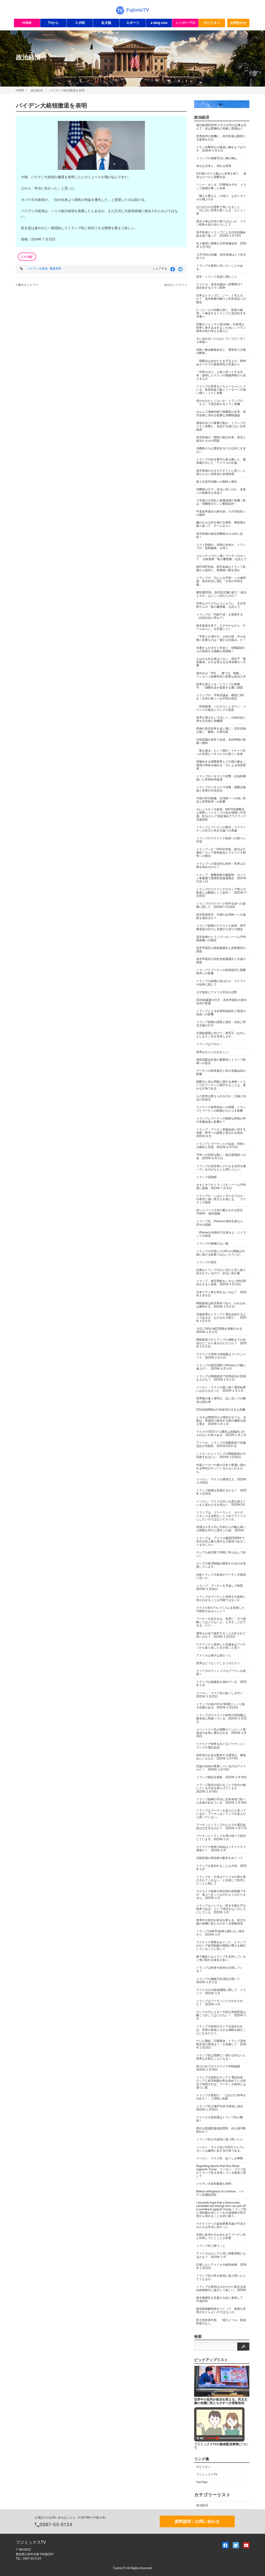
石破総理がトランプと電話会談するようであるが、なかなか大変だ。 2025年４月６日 (221, 1318)
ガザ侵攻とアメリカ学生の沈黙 (216, 992)
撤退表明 (55, 268)
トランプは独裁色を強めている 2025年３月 (221, 1683)
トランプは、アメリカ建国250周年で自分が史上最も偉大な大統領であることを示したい (221, 1541)
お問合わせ (238, 23)
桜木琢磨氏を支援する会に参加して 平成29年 (221, 2299)
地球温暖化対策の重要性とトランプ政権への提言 (221, 1061)
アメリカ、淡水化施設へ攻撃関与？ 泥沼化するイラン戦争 (221, 286)
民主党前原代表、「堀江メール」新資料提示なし (221, 2321)
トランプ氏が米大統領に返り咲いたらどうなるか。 (221, 2277)
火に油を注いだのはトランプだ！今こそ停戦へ (221, 340)
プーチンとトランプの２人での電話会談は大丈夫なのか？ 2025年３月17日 (221, 1826)
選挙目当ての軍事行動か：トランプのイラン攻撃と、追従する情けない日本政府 (221, 426)
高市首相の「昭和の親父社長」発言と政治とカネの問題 (221, 439)
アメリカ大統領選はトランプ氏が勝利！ (219, 2119)
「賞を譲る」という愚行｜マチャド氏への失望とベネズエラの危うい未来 (221, 752)
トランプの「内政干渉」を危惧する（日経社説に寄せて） (219, 616)
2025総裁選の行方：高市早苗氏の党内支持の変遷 (221, 1001)
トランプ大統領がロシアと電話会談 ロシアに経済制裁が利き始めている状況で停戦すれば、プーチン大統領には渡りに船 (221, 2082)
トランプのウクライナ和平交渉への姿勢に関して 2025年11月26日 (221, 905)
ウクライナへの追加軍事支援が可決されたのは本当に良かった (221, 2225)
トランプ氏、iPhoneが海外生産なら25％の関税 (219, 1223)
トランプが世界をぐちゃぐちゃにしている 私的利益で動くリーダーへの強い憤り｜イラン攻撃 (221, 390)
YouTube (201, 2482)
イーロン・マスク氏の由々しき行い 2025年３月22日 (221, 1694)
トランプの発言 (206, 1262)
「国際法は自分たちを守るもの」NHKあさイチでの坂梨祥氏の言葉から (221, 362)
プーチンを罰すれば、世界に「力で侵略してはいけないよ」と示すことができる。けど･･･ (221, 1622)
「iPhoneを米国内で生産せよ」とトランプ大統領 (221, 1234)
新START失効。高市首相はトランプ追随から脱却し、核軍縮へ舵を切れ (221, 568)
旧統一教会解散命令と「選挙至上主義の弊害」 (221, 351)
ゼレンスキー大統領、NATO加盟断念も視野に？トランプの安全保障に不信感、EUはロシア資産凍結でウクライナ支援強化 (221, 814)
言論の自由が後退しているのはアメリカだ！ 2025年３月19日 (221, 1767)
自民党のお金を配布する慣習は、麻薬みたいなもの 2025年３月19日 (221, 1756)
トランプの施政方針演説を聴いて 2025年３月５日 (219, 1980)
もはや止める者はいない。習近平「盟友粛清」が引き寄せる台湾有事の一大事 (221, 662)
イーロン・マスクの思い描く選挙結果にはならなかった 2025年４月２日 (221, 1389)
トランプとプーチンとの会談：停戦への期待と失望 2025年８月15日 (221, 1145)
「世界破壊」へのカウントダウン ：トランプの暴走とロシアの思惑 (221, 708)
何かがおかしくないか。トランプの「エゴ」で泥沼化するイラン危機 (219, 402)
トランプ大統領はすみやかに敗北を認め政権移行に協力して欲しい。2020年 (221, 2288)
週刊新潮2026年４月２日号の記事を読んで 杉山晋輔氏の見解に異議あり (221, 126)
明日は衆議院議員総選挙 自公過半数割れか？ (221, 2130)
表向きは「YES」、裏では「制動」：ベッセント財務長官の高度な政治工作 (221, 674)
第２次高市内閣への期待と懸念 (216, 481)
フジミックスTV (206, 2474)
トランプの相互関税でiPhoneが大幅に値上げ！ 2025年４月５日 (221, 1367)
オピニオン (211, 23)
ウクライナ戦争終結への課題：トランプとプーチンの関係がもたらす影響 (221, 1108)
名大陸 (106, 23)
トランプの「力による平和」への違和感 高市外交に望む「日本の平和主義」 (221, 581)
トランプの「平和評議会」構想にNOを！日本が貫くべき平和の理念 (220, 697)
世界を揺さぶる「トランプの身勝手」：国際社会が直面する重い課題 (219, 686)
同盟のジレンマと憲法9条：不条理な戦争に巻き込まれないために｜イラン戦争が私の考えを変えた (221, 328)
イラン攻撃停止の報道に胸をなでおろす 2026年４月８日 (221, 148)
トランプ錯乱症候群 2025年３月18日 (221, 1777)
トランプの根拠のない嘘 (212, 1243)
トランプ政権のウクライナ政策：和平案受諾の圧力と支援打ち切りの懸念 (221, 927)
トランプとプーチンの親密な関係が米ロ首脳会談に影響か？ (221, 1120)
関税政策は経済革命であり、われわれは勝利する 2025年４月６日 (221, 1305)
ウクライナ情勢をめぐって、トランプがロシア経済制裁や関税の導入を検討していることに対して (221, 1946)
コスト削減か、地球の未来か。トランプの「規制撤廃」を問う (221, 546)
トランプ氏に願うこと (210, 2245)
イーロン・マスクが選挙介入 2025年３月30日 (221, 1481)
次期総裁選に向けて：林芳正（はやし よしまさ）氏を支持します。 (221, 1034)
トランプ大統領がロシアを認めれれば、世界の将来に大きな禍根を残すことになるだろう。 (221, 2030)
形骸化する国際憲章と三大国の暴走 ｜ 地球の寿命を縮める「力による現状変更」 (221, 765)
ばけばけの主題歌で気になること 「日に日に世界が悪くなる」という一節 (221, 210)
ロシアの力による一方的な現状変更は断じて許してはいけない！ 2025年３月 (221, 2015)
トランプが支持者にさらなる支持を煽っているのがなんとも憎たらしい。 (221, 1167)
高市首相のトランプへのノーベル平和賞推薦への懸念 (221, 938)
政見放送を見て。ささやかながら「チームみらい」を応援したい (221, 627)
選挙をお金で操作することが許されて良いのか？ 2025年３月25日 (221, 1635)
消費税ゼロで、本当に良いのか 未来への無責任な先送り (221, 491)
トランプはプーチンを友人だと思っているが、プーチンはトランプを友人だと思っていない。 (221, 1814)
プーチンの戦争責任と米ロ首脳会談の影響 (221, 1072)
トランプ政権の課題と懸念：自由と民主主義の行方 (221, 1023)
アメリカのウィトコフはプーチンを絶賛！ (221, 1672)
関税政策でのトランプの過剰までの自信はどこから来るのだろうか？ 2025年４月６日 (221, 1343)
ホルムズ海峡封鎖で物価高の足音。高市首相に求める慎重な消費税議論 (221, 413)
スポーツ (132, 23)
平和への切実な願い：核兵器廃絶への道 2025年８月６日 (221, 1156)
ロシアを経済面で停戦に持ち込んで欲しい (221, 1554)
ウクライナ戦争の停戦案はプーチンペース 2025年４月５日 (221, 1356)
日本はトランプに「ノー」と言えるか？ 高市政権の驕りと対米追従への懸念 (221, 299)
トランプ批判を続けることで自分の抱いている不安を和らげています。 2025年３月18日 (221, 1788)
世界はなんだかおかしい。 (213, 1052)
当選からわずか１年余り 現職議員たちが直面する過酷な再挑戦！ (221, 649)
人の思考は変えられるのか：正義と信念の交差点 (221, 1097)
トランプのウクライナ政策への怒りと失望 (221, 840)
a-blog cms (159, 23)
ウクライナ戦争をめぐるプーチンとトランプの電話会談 (221, 1745)
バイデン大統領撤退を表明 (66, 90)
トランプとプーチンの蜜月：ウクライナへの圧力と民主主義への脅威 (221, 829)
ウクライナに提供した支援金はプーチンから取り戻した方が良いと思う (221, 1646)
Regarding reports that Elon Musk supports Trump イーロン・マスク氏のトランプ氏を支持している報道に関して (221, 2171)
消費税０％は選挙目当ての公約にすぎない (221, 450)
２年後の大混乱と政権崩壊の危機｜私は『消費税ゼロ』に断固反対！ (221, 502)
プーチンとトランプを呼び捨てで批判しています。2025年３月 (221, 1837)
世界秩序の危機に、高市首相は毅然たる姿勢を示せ (221, 137)
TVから (53, 23)
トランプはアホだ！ (209, 1044)
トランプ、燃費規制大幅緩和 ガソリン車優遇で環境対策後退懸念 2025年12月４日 (221, 878)
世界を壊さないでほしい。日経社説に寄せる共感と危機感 (221, 719)
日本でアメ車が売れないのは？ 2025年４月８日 (221, 1293)
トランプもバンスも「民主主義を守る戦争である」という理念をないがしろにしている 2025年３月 (221, 1909)
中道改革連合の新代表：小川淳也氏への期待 (221, 513)
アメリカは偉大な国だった (213, 1655)
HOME (27, 23)
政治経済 (37, 90)
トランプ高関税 (206, 1177)
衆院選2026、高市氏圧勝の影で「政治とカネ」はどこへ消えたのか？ (221, 594)
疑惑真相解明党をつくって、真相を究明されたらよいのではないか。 (221, 2310)
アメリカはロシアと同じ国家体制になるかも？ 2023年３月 (221, 2255)
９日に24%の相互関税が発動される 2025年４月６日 (222, 1330)
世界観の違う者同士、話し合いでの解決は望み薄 (221, 1400)
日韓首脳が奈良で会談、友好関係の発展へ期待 (221, 741)
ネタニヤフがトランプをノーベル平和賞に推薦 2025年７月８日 (221, 1186)
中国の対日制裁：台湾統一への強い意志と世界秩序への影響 (221, 800)
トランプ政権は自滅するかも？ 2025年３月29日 (221, 1492)
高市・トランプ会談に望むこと (216, 276)
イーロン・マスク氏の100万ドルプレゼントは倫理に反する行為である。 (220, 2149)
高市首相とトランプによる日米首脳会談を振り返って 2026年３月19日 (221, 234)
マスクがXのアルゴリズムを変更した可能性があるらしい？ (220, 1609)
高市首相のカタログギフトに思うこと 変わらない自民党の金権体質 (222, 472)
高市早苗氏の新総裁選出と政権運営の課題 (221, 949)
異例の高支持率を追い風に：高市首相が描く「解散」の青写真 (221, 730)
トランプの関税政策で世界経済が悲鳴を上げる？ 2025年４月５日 (221, 1378)
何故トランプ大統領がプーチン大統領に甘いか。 (221, 1576)
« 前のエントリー (27, 284)
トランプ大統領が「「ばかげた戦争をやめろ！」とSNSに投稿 (221, 2097)
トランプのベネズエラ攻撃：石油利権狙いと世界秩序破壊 (221, 778)
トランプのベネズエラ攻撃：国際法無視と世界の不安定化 (221, 789)
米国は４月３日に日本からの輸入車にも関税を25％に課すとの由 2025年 (221, 1528)
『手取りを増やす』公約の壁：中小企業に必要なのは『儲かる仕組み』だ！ (221, 638)
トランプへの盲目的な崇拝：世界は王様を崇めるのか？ (221, 865)
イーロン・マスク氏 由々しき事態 (219, 2158)
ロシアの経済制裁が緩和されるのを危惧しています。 (221, 1565)
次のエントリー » (175, 284)
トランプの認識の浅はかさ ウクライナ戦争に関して (221, 982)
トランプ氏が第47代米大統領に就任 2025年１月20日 (221, 2108)
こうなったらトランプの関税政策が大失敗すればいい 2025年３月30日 (221, 1455)
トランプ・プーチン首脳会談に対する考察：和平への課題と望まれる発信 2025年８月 (221, 1133)
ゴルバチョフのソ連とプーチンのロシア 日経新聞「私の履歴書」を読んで (221, 557)
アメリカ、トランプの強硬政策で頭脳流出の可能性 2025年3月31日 (221, 1444)
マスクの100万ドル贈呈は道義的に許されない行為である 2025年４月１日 (221, 1433)
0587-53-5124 (56, 2525)
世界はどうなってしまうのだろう (218, 1663)
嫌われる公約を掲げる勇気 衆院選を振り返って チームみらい (221, 524)
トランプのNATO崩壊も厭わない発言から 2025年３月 (220, 1933)
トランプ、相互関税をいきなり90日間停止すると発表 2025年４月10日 (221, 1282)
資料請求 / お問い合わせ (197, 2521)
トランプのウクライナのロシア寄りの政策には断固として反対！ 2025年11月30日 (221, 893)
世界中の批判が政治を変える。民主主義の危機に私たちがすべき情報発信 (221, 1921)
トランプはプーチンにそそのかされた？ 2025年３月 (219, 2002)
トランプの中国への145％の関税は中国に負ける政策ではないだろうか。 (220, 1252)
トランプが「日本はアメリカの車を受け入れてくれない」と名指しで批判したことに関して (221, 1880)
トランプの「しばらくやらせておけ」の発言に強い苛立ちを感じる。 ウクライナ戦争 (221, 1199)
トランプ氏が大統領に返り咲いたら (219, 2139)
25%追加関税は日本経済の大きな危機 (220, 1409)
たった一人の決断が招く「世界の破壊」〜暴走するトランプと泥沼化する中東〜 (221, 313)
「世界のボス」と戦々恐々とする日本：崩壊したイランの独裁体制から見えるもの (221, 375)
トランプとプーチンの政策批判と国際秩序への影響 (221, 971)
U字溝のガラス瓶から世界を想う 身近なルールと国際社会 (221, 175)
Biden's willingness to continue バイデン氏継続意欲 (220, 2193)
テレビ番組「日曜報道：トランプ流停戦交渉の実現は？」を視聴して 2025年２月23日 (221, 2044)
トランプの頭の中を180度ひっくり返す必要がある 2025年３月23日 (220, 1705)
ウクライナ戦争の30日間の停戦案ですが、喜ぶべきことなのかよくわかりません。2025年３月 (221, 1895)
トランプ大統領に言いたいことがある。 (219, 267)
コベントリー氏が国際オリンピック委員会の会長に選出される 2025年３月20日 (221, 1733)
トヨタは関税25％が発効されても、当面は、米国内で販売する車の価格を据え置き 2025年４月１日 (221, 1421)
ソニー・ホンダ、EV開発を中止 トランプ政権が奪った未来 (221, 186)
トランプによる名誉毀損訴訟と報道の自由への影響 (221, 1012)
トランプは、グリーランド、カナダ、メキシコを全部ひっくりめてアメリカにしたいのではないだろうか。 (221, 1516)
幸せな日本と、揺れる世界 (213, 166)
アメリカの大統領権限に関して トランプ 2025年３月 (221, 1991)
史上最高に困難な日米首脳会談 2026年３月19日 (221, 245)
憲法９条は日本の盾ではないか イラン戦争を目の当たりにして (221, 223)
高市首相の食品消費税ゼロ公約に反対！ (219, 535)
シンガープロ (185, 23)
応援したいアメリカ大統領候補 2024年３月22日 (221, 2266)
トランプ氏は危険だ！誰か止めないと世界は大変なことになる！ (221, 2057)
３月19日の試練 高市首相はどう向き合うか (221, 256)
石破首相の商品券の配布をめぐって (219, 1858)
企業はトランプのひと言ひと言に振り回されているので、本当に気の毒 (221, 1271)
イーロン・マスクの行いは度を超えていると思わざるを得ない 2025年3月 (221, 1503)
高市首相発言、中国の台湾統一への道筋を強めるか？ (221, 916)
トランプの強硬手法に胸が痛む (216, 158)
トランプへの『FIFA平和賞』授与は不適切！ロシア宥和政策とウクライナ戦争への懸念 (221, 853)
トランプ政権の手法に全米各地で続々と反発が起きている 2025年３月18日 (221, 1801)
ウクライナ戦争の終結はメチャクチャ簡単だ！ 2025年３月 (221, 1848)
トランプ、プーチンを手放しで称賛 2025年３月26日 (221, 1587)
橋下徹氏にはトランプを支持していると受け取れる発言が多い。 (221, 1958)
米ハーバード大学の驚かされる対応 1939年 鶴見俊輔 (221, 1211)
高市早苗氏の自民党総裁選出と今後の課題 (221, 960)
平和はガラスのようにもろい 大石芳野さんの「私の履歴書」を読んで (221, 605)
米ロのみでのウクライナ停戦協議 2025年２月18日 (219, 2068)
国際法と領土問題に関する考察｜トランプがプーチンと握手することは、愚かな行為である (221, 1085)
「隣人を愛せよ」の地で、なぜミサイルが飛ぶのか (221, 197)
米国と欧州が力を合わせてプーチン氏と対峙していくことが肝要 (221, 2236)
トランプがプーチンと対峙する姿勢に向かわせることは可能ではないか (221, 1598)
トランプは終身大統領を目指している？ (219, 1969)
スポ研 (80, 23)
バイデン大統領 (37, 268)
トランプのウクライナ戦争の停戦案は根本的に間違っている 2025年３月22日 (221, 1718)
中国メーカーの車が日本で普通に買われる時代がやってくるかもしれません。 (221, 1468)
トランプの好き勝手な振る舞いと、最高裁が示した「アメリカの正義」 (221, 461)
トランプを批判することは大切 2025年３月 (221, 1867)
